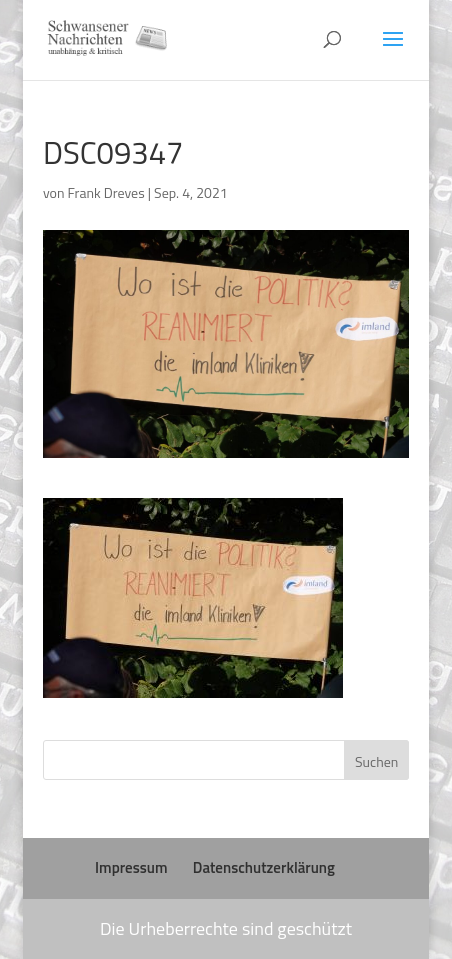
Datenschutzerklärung (264, 867)
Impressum (131, 867)
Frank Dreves (106, 192)
